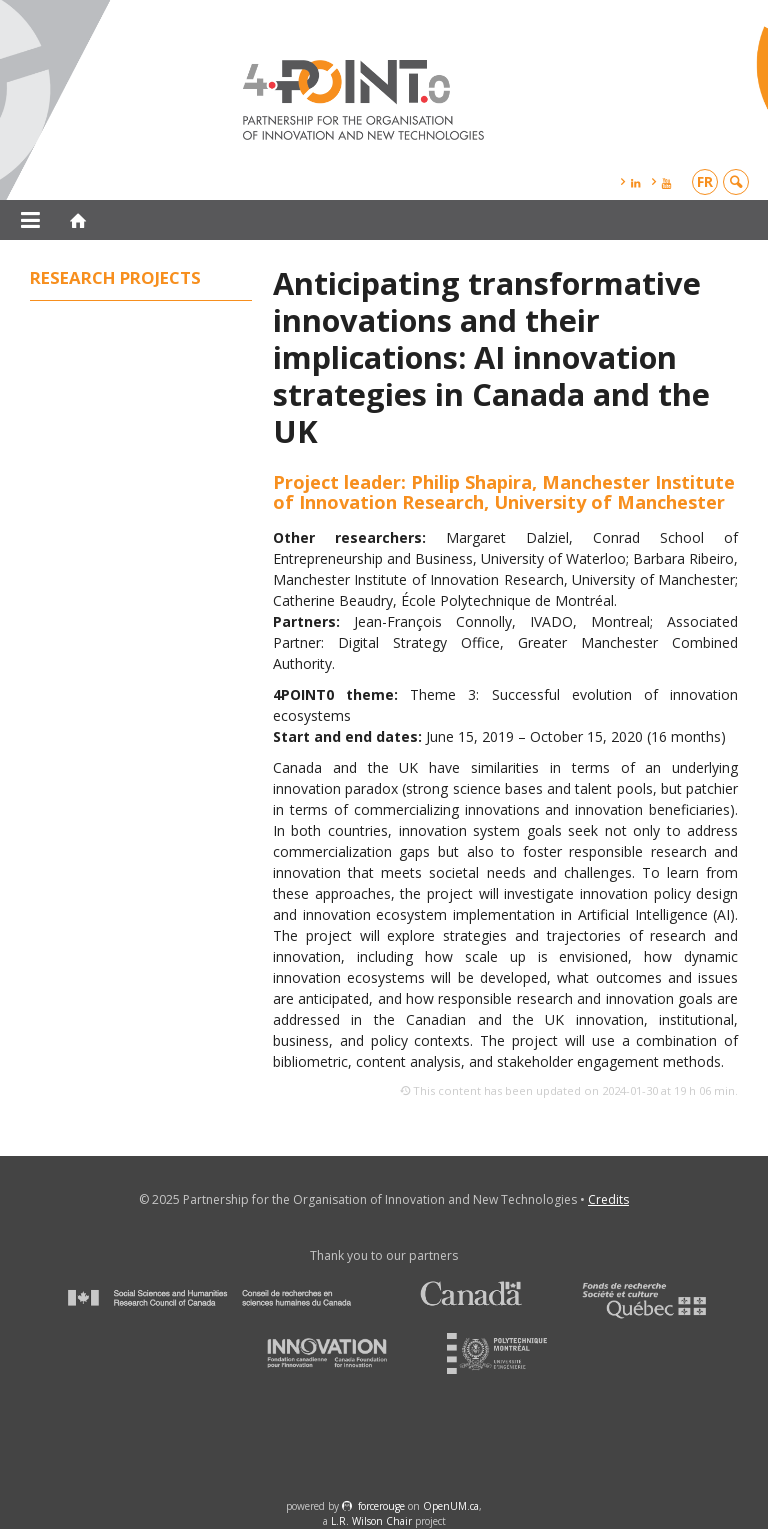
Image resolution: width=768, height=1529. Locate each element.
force (381, 1506)
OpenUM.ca (451, 1506)
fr (705, 181)
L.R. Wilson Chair (371, 1521)
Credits (608, 1199)
